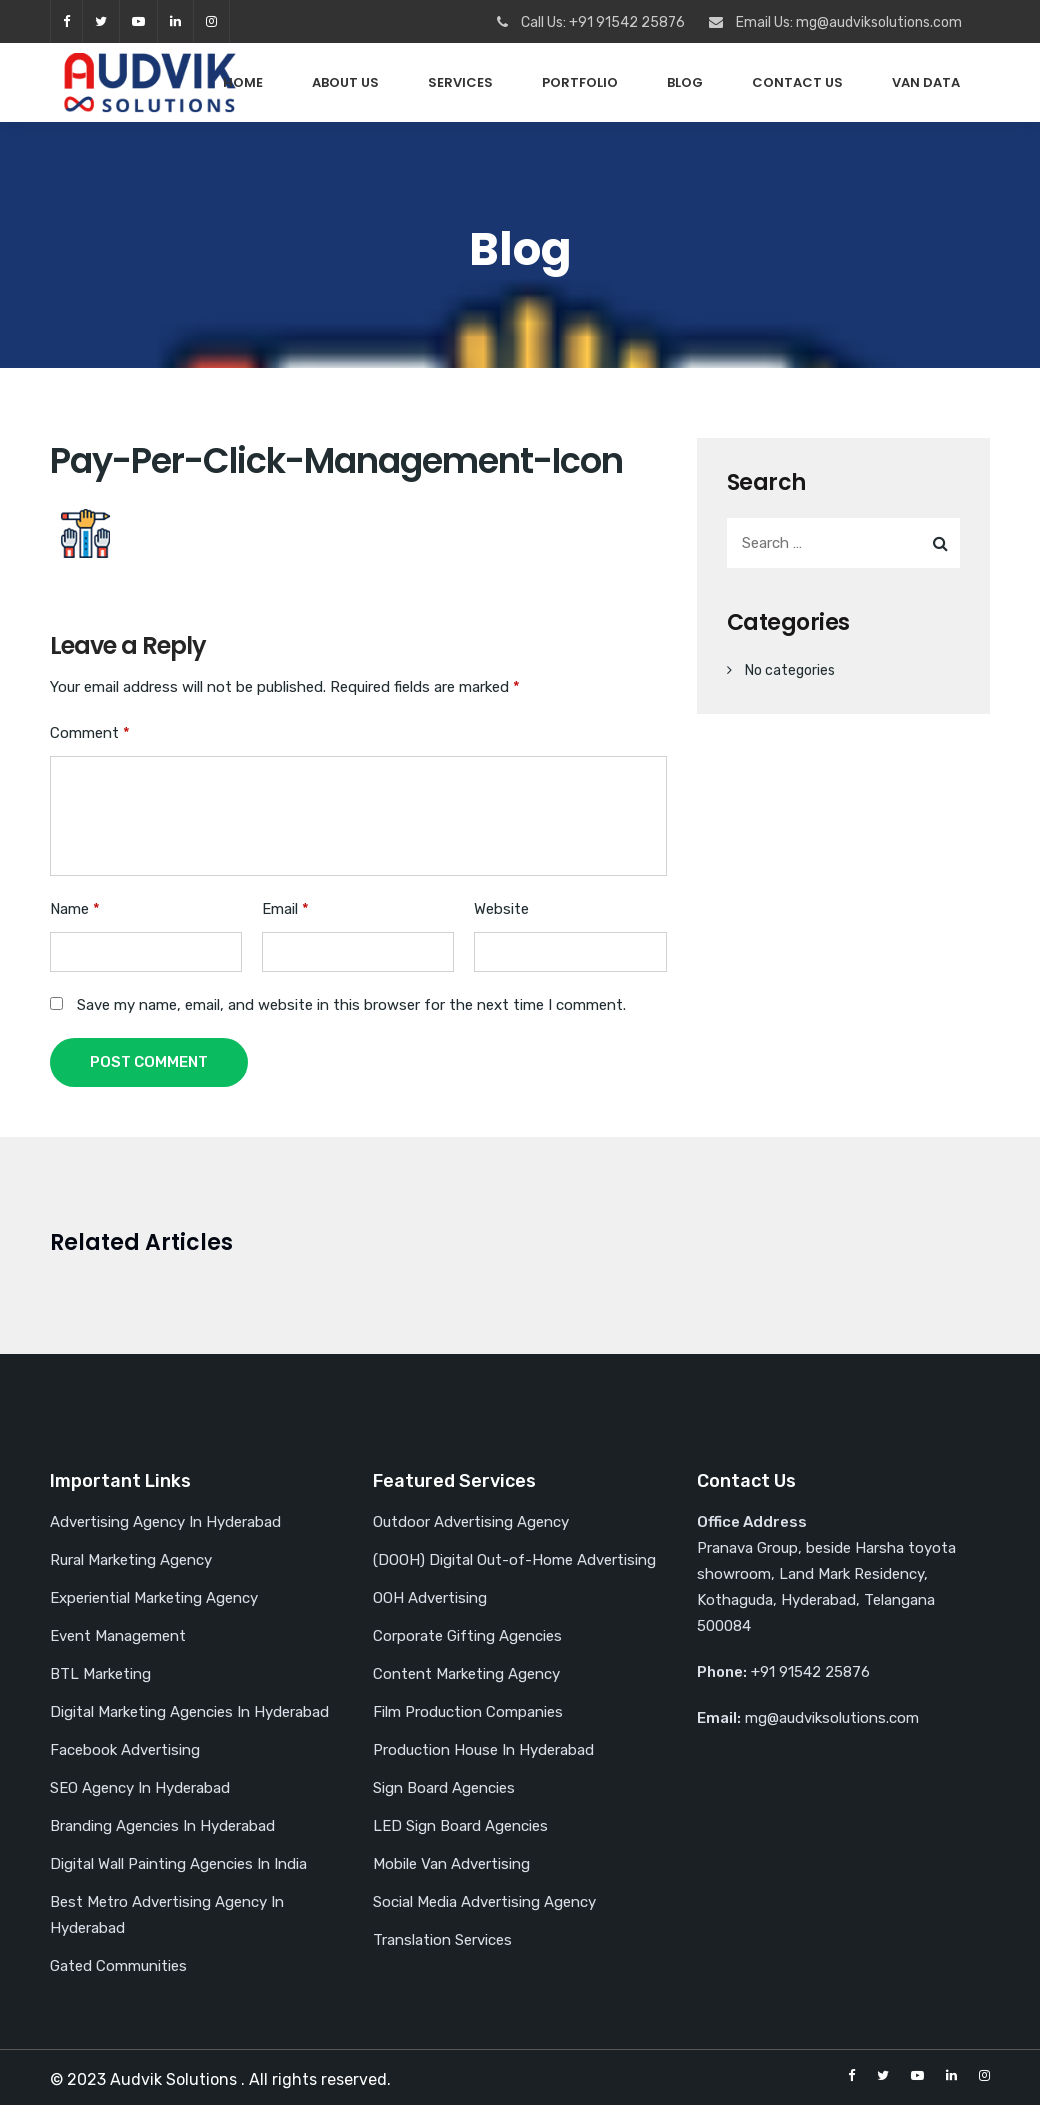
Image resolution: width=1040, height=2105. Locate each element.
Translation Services (442, 1940)
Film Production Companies (468, 1712)
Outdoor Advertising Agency (471, 1522)
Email (285, 909)
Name (75, 909)
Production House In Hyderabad (483, 1750)
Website (501, 909)
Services (460, 82)
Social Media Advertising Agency (484, 1902)
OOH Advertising (430, 1598)
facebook (66, 21)
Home (243, 82)
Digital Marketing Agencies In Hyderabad (189, 1712)
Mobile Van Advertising (451, 1864)
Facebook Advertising (125, 1750)
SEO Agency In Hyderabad (140, 1788)
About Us (345, 82)
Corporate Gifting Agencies (467, 1636)
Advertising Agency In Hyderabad (165, 1522)
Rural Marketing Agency (131, 1560)
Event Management (118, 1636)
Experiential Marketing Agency (154, 1598)
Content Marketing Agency (466, 1674)
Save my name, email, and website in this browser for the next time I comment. (351, 1005)
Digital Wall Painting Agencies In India (178, 1864)
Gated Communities (118, 1966)
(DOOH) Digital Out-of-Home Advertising (514, 1560)
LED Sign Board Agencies (460, 1826)
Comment (90, 733)
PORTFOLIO (580, 82)
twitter (101, 21)
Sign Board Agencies (444, 1788)
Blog (685, 82)
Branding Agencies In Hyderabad (162, 1826)
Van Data (926, 82)
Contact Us (797, 82)
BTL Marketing (100, 1674)
